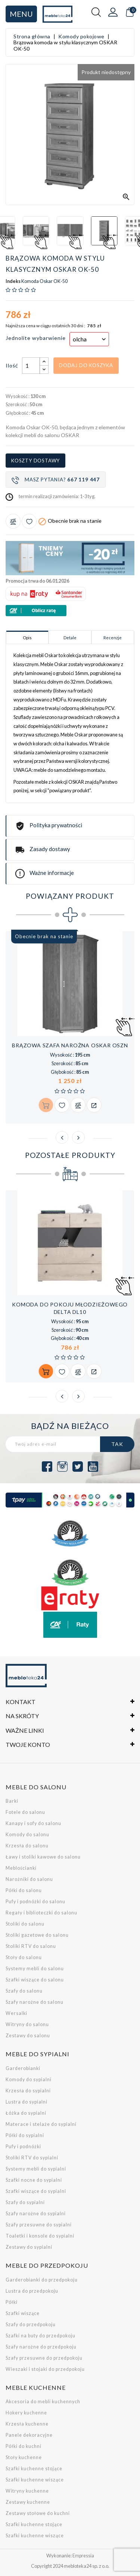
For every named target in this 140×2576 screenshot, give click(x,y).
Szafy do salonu (24, 1991)
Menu (21, 13)
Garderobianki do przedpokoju (42, 2280)
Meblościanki (21, 1868)
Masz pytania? (56, 480)
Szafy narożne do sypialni (36, 2213)
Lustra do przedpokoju (32, 2291)
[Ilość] (31, 365)
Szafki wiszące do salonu (35, 1980)
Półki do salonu (24, 1890)
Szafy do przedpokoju (31, 2324)
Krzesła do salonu (27, 1846)
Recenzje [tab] (112, 637)
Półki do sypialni (25, 2135)
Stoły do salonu (24, 1957)
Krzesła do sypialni (28, 2090)
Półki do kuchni (23, 2446)
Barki (12, 1801)
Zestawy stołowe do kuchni (38, 2513)
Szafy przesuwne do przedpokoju (44, 2358)
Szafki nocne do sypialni (34, 2180)
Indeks (13, 281)
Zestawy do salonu (28, 2035)
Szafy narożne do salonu (34, 2002)
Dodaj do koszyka (86, 365)
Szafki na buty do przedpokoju (40, 2335)
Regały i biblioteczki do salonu (41, 1913)
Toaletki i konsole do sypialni (40, 2236)
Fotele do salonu (25, 1812)
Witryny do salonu (27, 2024)
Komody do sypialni (29, 2079)
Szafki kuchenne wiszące (35, 2480)
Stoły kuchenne (24, 2457)
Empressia (83, 2556)
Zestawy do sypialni (29, 2247)
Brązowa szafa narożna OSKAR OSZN (70, 1045)
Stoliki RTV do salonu (31, 1946)
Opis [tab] (27, 637)
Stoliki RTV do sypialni (32, 2158)
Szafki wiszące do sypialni (36, 2191)
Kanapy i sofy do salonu (33, 1823)
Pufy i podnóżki (23, 2146)
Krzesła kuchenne (27, 2424)
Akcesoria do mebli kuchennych (43, 2401)
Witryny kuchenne (27, 2491)
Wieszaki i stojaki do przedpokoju (45, 2369)
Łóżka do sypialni (26, 2113)
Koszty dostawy (35, 461)
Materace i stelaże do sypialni (41, 2124)
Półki (12, 2302)
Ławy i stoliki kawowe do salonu (43, 1857)
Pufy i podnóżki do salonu (35, 1901)
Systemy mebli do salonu (35, 1968)
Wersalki (16, 2013)
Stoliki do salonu (25, 1924)
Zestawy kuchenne (28, 2502)
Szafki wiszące (23, 2313)
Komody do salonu (27, 1834)
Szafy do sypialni (25, 2202)
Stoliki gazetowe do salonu (37, 1935)
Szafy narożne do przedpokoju (41, 2347)
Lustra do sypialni (26, 2102)
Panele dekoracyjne (29, 2435)
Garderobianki (23, 2068)
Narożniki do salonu (29, 1879)
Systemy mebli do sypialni (36, 2169)
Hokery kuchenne (26, 2413)
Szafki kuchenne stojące (34, 2468)
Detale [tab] (70, 637)
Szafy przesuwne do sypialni (39, 2225)
